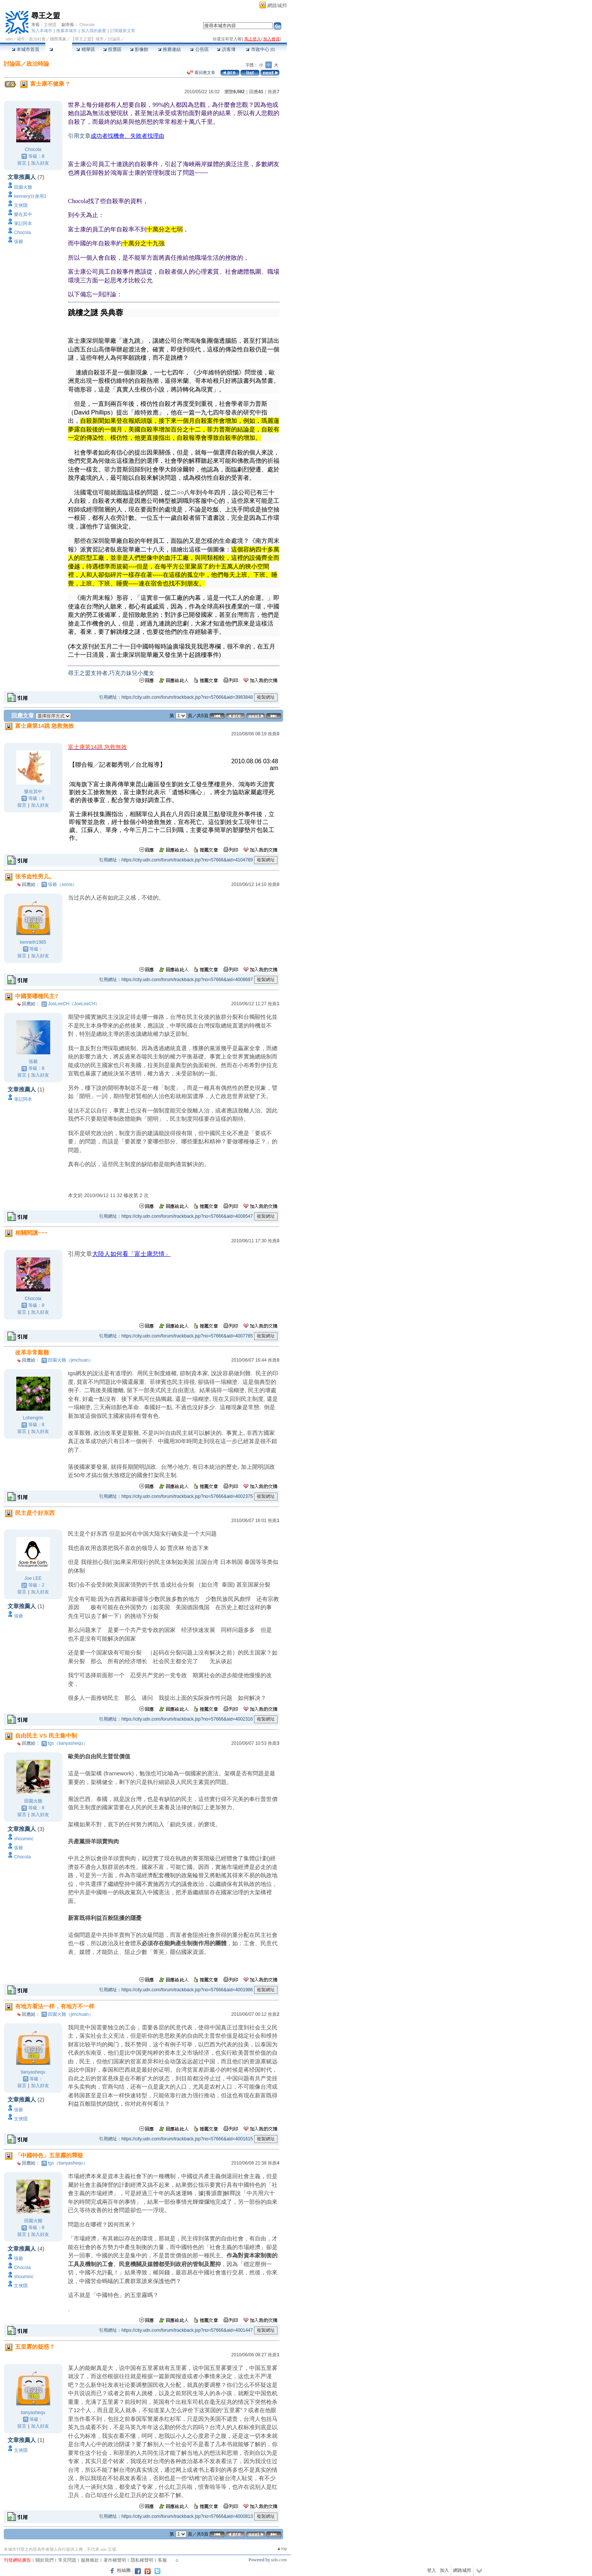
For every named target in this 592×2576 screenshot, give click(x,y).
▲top (282, 2548)
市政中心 (260, 49)
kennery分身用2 (30, 196)
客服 (162, 2560)
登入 (431, 2570)
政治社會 (37, 39)
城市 (21, 39)
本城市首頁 (25, 49)
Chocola (86, 24)
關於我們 (44, 2560)
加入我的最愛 (93, 30)
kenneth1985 (33, 942)
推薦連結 (169, 49)
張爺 (18, 241)
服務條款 (90, 2560)
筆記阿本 (23, 223)
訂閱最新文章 (122, 30)
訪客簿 (226, 49)
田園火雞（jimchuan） (70, 1360)
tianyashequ (33, 2072)
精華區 (85, 49)
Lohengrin (33, 1417)
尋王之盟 (45, 16)
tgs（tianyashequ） (68, 1743)
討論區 (58, 49)
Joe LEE (33, 1578)
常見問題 (67, 2560)
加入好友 (40, 163)
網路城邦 (277, 5)
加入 (444, 2570)
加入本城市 (41, 30)
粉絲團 (124, 2570)
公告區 (199, 49)
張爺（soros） (62, 884)
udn (9, 39)
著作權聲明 (114, 2560)
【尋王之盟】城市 (87, 39)
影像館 (139, 49)
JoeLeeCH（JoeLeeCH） (74, 1003)
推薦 (273, 91)
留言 (21, 163)
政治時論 (37, 63)
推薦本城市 (66, 30)
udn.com (279, 2559)
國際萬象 (58, 39)
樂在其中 (23, 214)
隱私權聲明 (142, 2560)
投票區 (112, 49)
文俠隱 (50, 24)
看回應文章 (201, 72)
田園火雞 (23, 187)
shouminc (23, 1838)
